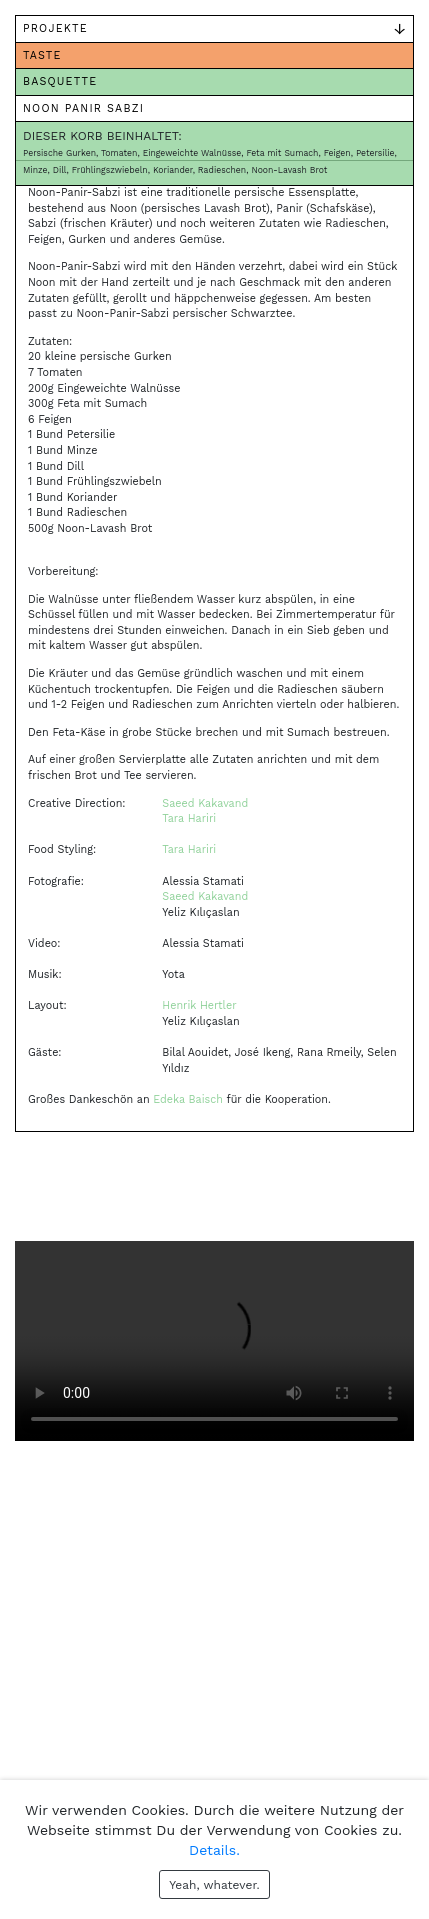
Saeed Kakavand (205, 803)
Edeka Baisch (188, 1099)
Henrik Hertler (199, 1005)
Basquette (60, 81)
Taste (42, 55)
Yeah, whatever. (214, 1885)
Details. (214, 1850)
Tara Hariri (189, 818)
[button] (45, 1171)
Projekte (55, 28)
